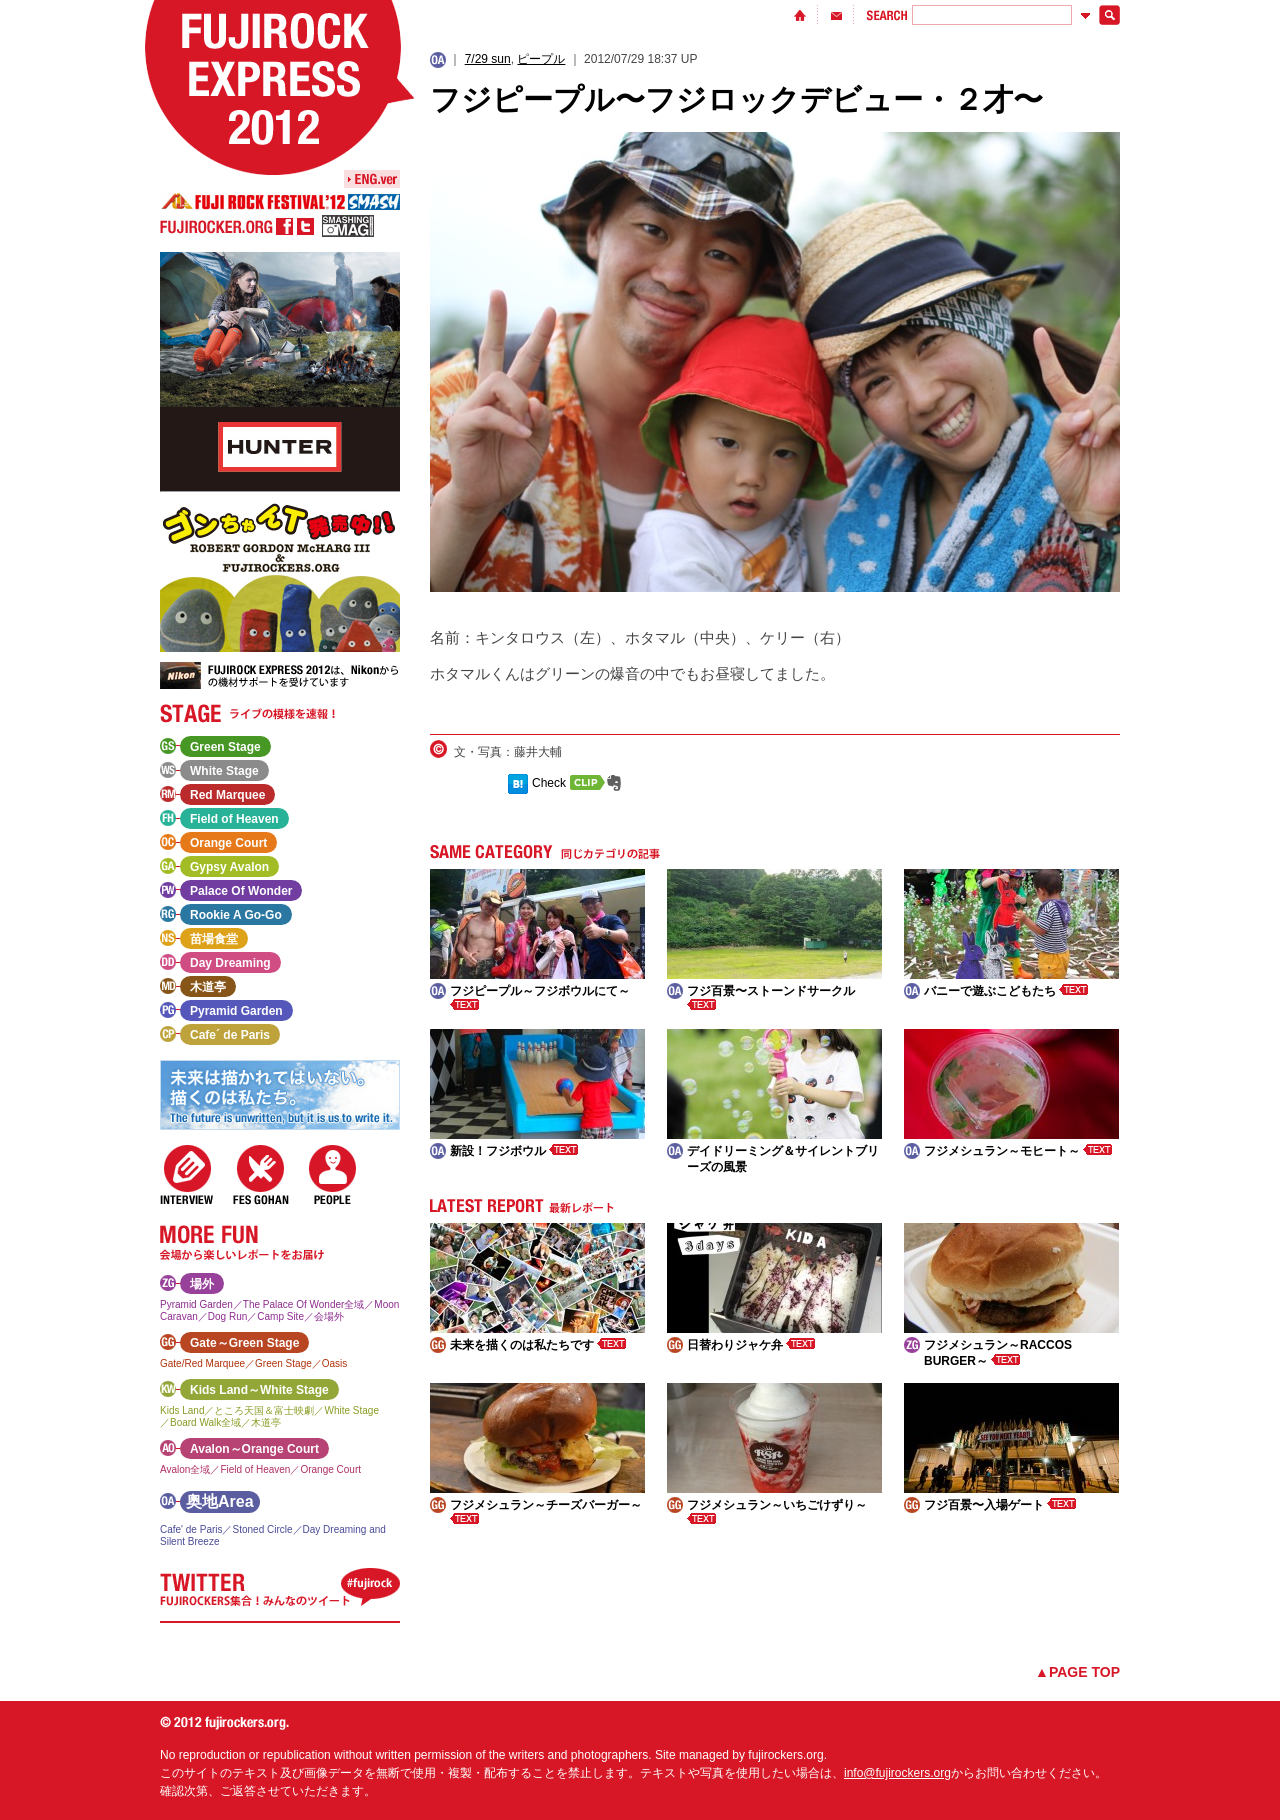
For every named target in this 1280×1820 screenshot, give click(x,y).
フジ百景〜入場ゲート (1000, 1505)
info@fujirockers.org (897, 1773)
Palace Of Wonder (241, 891)
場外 (202, 1284)
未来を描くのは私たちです (538, 1345)
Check (549, 783)
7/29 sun (488, 59)
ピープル (541, 59)
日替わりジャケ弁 (751, 1345)
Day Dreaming (230, 963)
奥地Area (220, 1501)
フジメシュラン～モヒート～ (1018, 1151)
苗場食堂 (214, 939)
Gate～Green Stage (244, 1343)
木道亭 (208, 987)
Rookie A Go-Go (236, 915)
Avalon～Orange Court (254, 1449)
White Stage (224, 771)
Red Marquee (227, 795)
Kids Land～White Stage (259, 1390)
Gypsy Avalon (229, 867)
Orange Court (228, 843)
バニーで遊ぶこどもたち (1006, 991)
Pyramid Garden (236, 1011)
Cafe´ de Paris (230, 1035)
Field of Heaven (234, 819)
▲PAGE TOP (1077, 1672)
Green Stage (225, 747)
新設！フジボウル (514, 1151)
